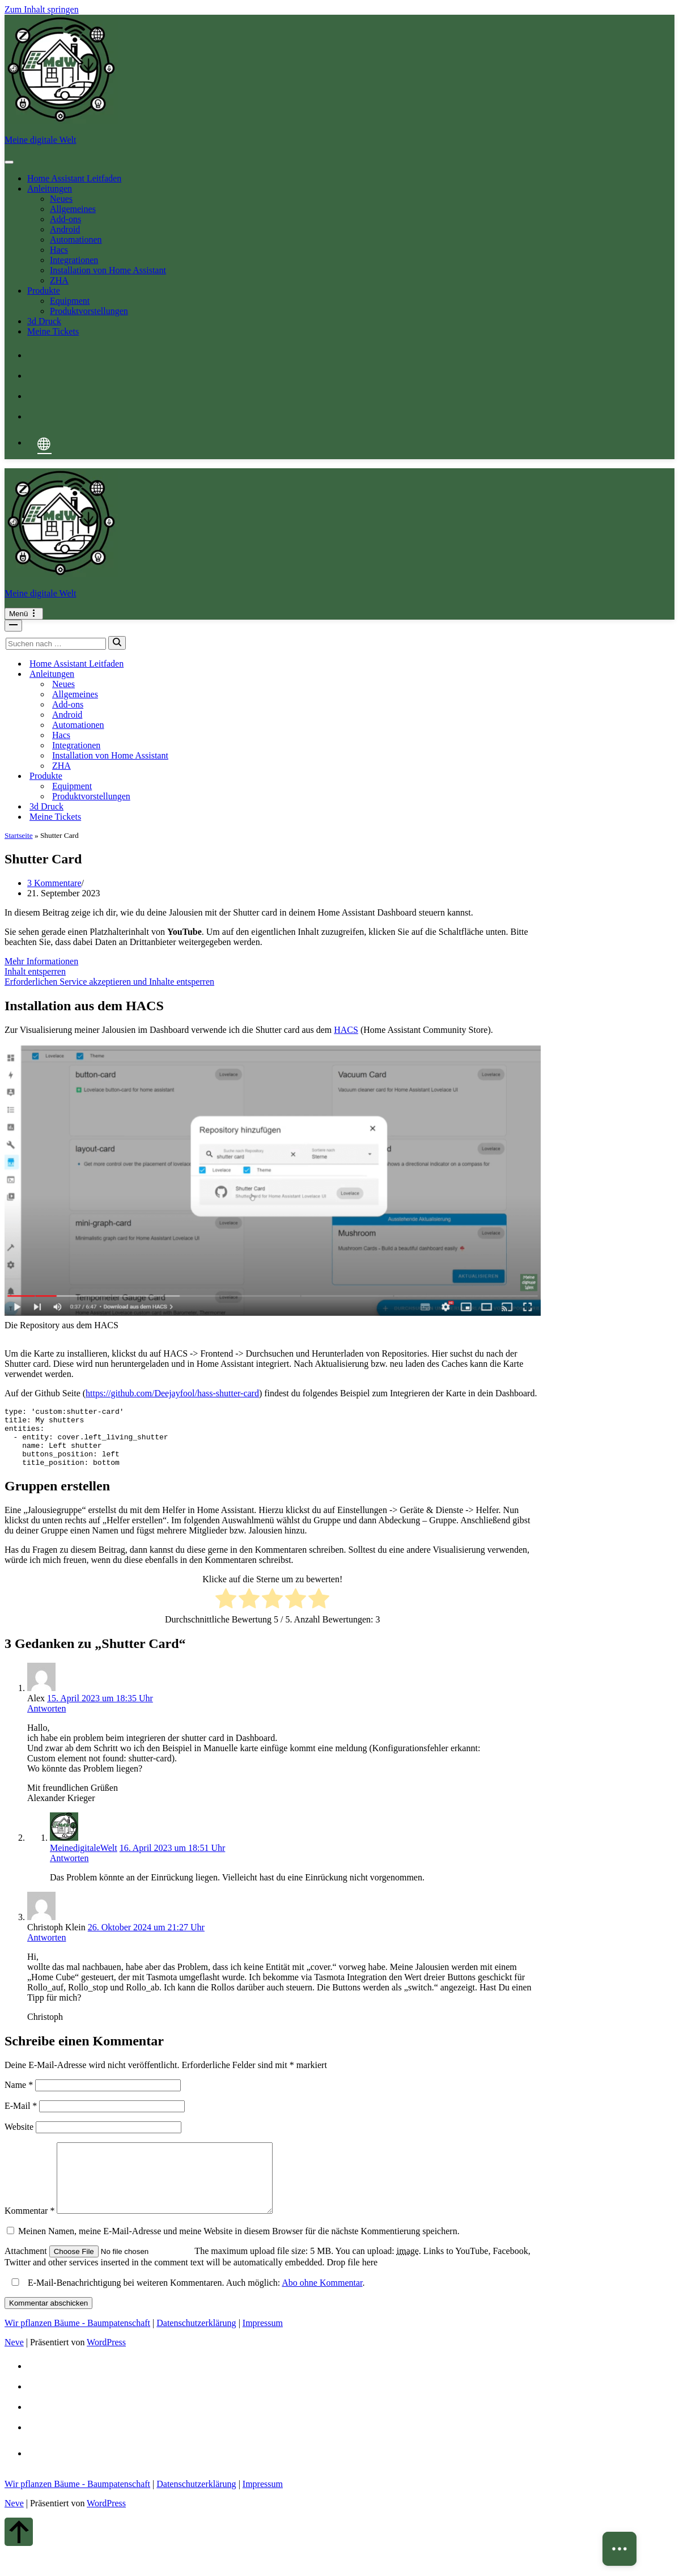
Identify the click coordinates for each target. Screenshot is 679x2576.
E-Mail (21, 2117)
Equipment (70, 301)
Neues (61, 199)
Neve (14, 2367)
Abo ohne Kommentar (322, 2308)
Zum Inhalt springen (42, 9)
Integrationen (74, 260)
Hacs (59, 250)
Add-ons (65, 219)
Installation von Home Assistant (108, 270)
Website (19, 2138)
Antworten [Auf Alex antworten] (46, 1720)
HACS (346, 1030)
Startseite (19, 835)
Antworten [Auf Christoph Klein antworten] (46, 1949)
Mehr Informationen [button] (41, 961)
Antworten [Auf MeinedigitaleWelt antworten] (69, 1870)
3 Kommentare (54, 883)
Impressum (263, 2348)
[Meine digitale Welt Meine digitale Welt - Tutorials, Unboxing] (339, 80)
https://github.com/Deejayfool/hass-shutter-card (172, 1393)
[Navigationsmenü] (24, 614)
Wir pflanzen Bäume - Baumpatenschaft (77, 2348)
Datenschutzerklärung (196, 2348)
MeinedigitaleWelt (83, 1860)
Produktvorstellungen (89, 311)
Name (19, 2097)
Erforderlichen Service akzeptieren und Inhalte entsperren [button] (109, 981)
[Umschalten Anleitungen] (203, 674)
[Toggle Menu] (9, 162)
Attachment (27, 2276)
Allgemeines (73, 209)
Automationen (76, 239)
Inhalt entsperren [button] (35, 971)
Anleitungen (49, 188)
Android (65, 229)
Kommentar (29, 2236)
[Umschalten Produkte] (203, 776)
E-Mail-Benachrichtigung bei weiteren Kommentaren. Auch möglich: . (186, 2308)
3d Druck (44, 321)
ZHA (59, 280)
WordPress (106, 2367)
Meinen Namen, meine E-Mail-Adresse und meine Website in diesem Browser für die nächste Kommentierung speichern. (239, 2256)
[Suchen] (56, 644)
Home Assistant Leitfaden (74, 178)
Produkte (43, 290)
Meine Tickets (53, 331)
